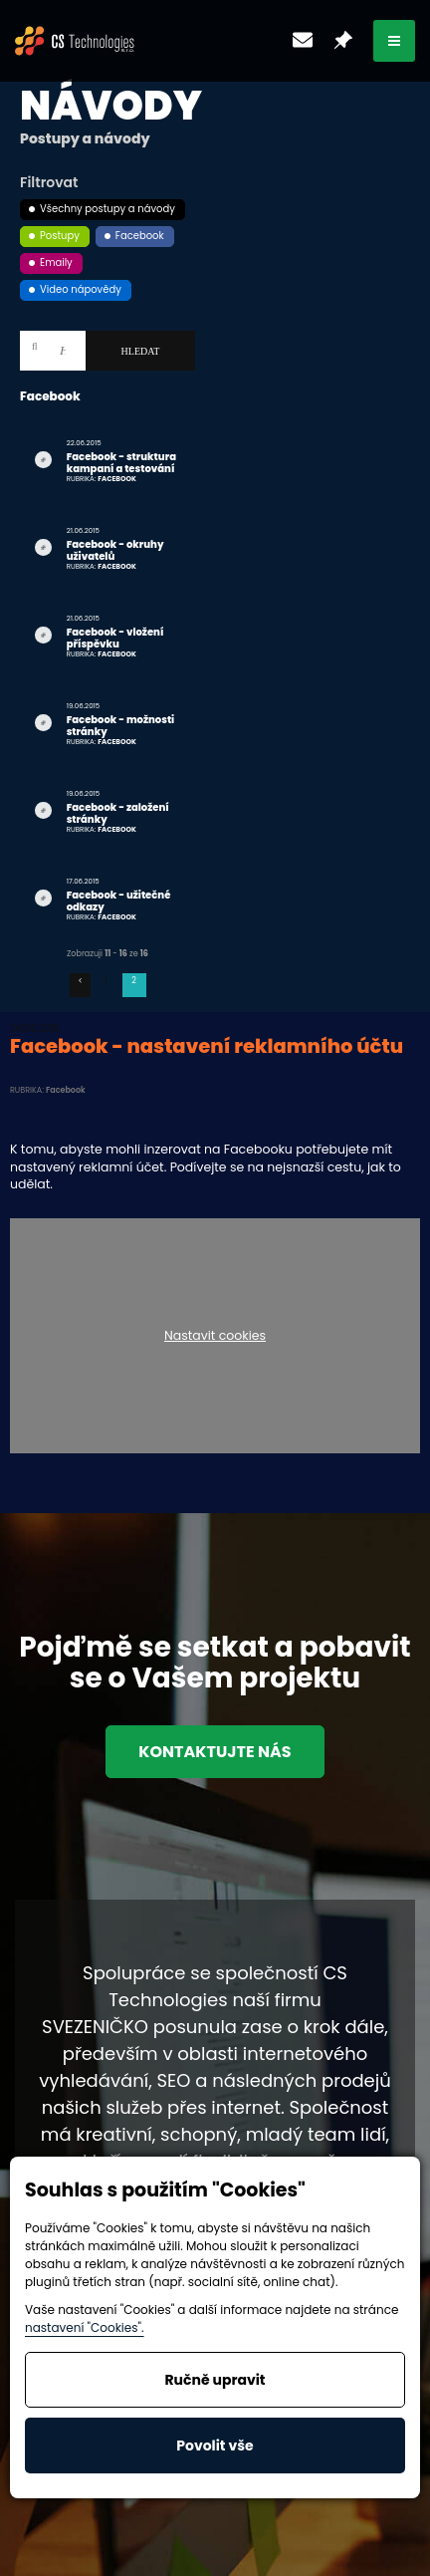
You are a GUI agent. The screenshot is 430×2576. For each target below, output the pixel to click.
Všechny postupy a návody (107, 208)
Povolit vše (214, 2445)
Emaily (56, 262)
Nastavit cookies (215, 1336)
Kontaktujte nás (214, 1751)
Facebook (139, 235)
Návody (111, 105)
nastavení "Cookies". (84, 2327)
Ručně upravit (214, 2380)
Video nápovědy (80, 289)
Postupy (60, 235)
